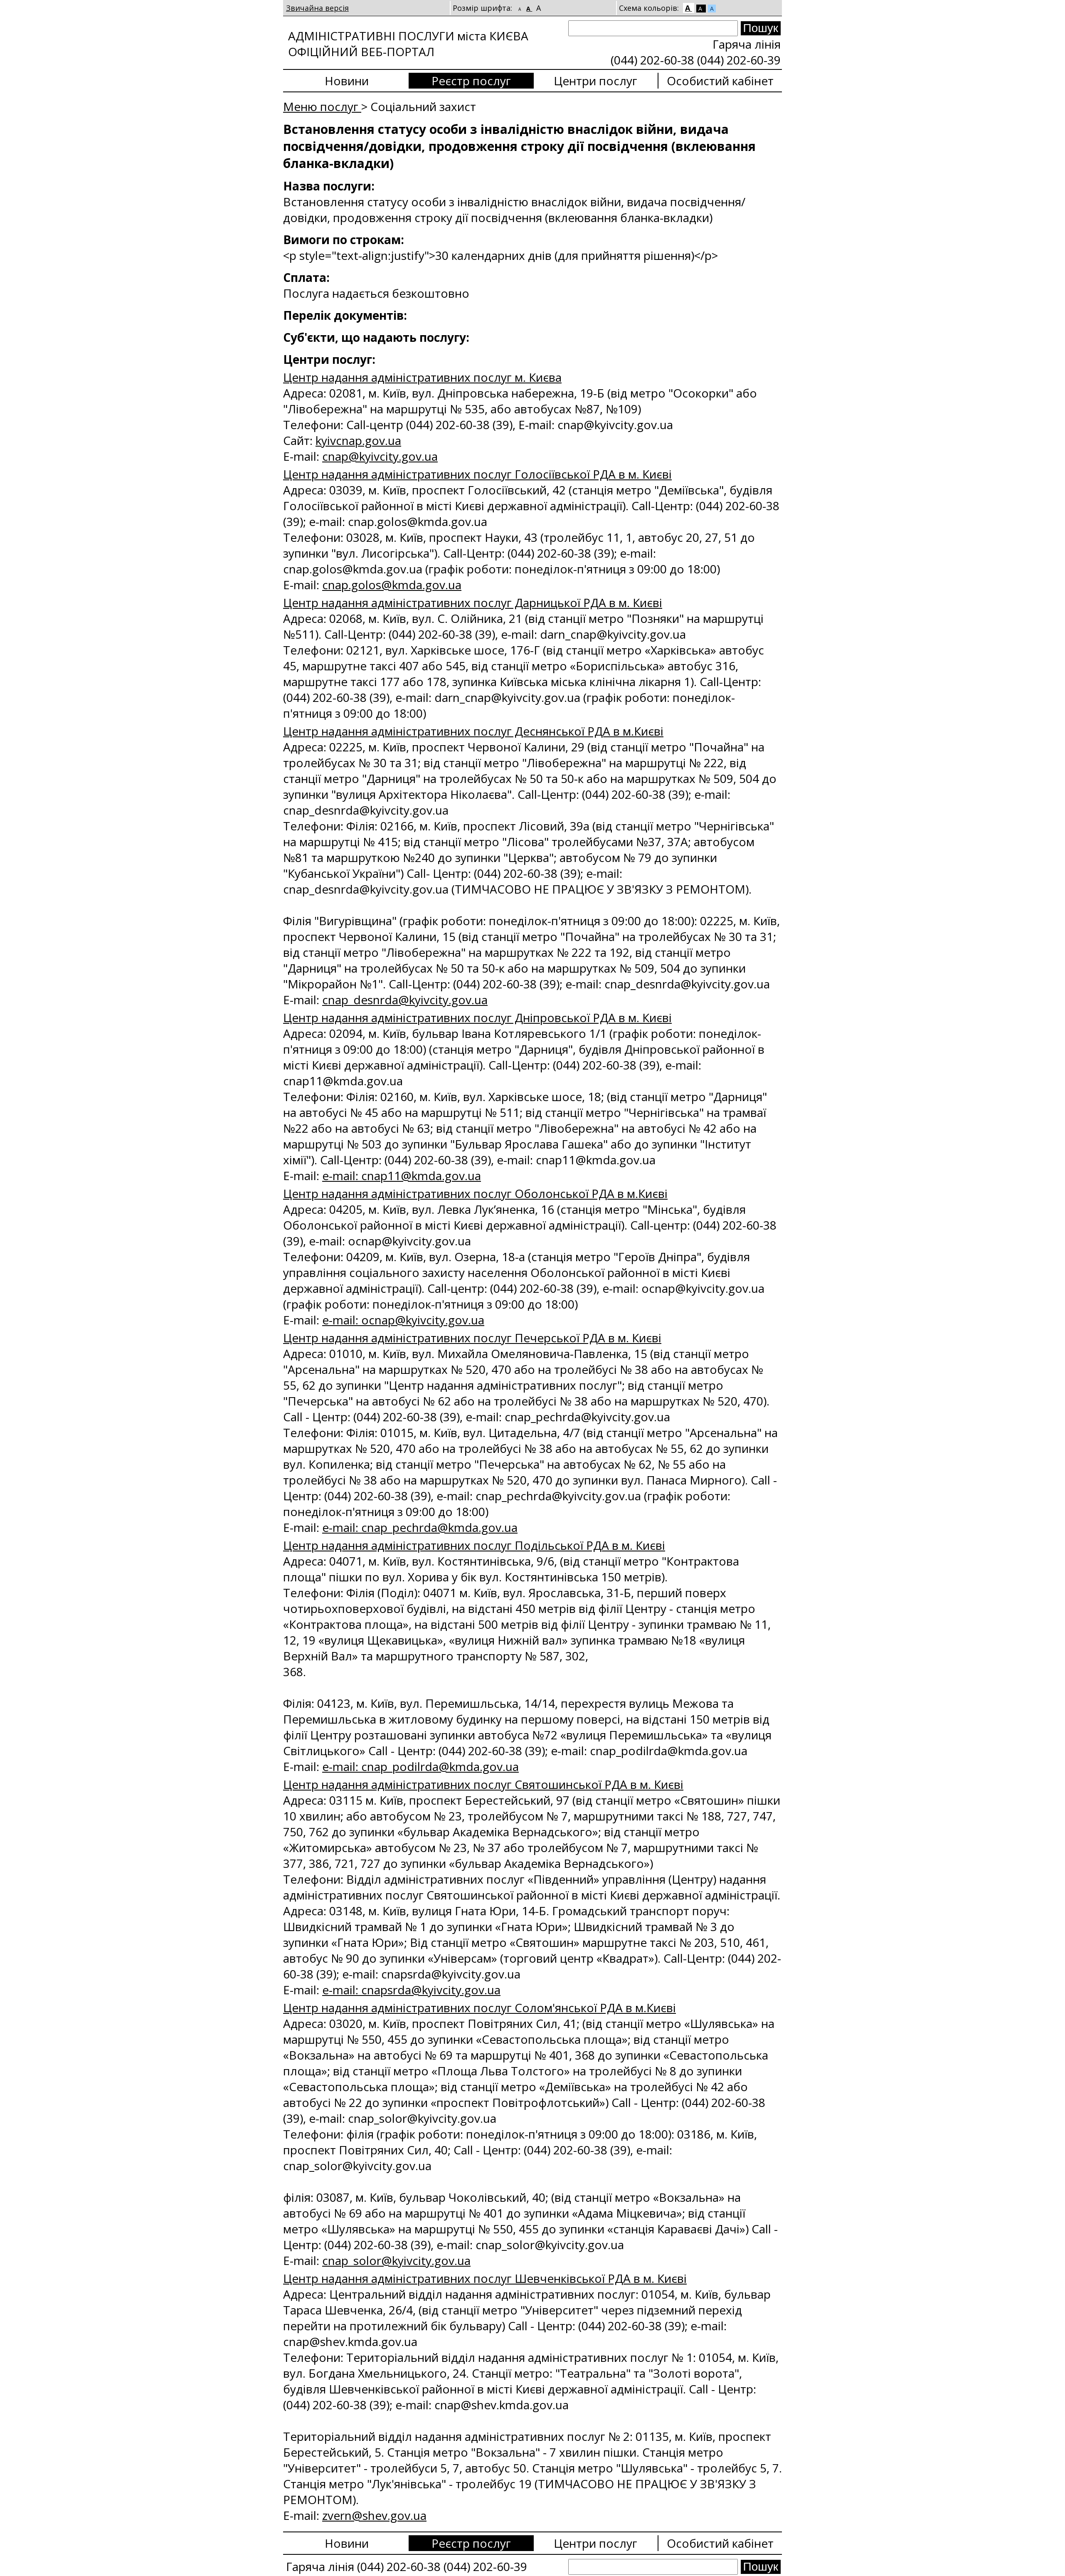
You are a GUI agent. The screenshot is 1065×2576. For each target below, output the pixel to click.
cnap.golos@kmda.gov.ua (391, 585)
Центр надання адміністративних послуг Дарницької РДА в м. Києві (472, 602)
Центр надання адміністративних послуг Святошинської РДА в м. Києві (483, 1784)
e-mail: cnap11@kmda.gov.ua (401, 1175)
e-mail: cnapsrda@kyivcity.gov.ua (411, 1990)
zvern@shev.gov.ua (374, 2515)
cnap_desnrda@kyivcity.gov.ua (405, 1000)
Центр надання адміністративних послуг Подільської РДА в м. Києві (474, 1545)
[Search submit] (761, 28)
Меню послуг (322, 106)
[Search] (653, 28)
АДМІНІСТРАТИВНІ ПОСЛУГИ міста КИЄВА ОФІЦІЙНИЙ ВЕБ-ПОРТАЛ (408, 43)
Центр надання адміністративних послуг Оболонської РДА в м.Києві (475, 1193)
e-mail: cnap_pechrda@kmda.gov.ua (420, 1527)
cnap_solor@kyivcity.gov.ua (396, 2260)
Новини (347, 81)
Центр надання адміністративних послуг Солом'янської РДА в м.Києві (479, 2007)
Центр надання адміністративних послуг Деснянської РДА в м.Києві (473, 731)
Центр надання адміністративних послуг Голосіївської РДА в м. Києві (477, 474)
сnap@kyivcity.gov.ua (380, 456)
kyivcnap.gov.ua (358, 440)
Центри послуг (595, 81)
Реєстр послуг (471, 81)
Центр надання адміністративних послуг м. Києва (422, 377)
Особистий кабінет (720, 81)
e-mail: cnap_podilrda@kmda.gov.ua (420, 1766)
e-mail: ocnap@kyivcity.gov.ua (403, 1320)
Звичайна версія (317, 8)
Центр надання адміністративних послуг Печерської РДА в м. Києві (472, 1338)
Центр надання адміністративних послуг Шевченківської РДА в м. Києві (485, 2278)
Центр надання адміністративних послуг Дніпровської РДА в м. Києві (477, 1017)
